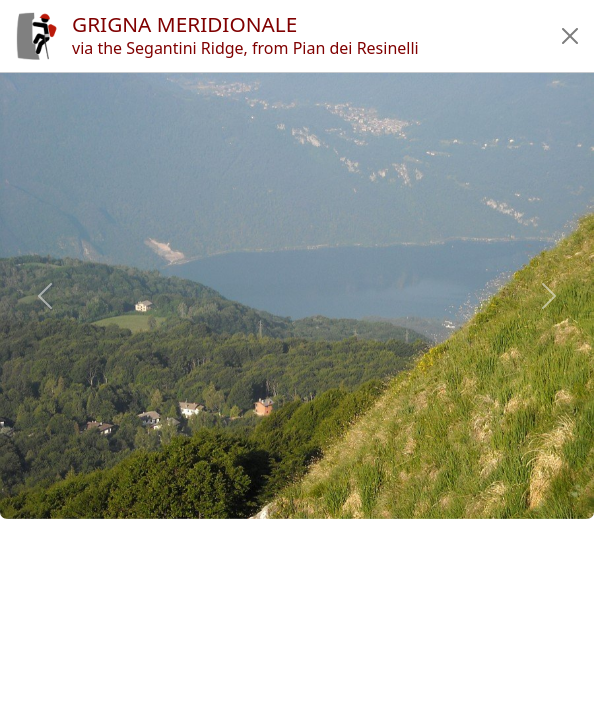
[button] (570, 36)
